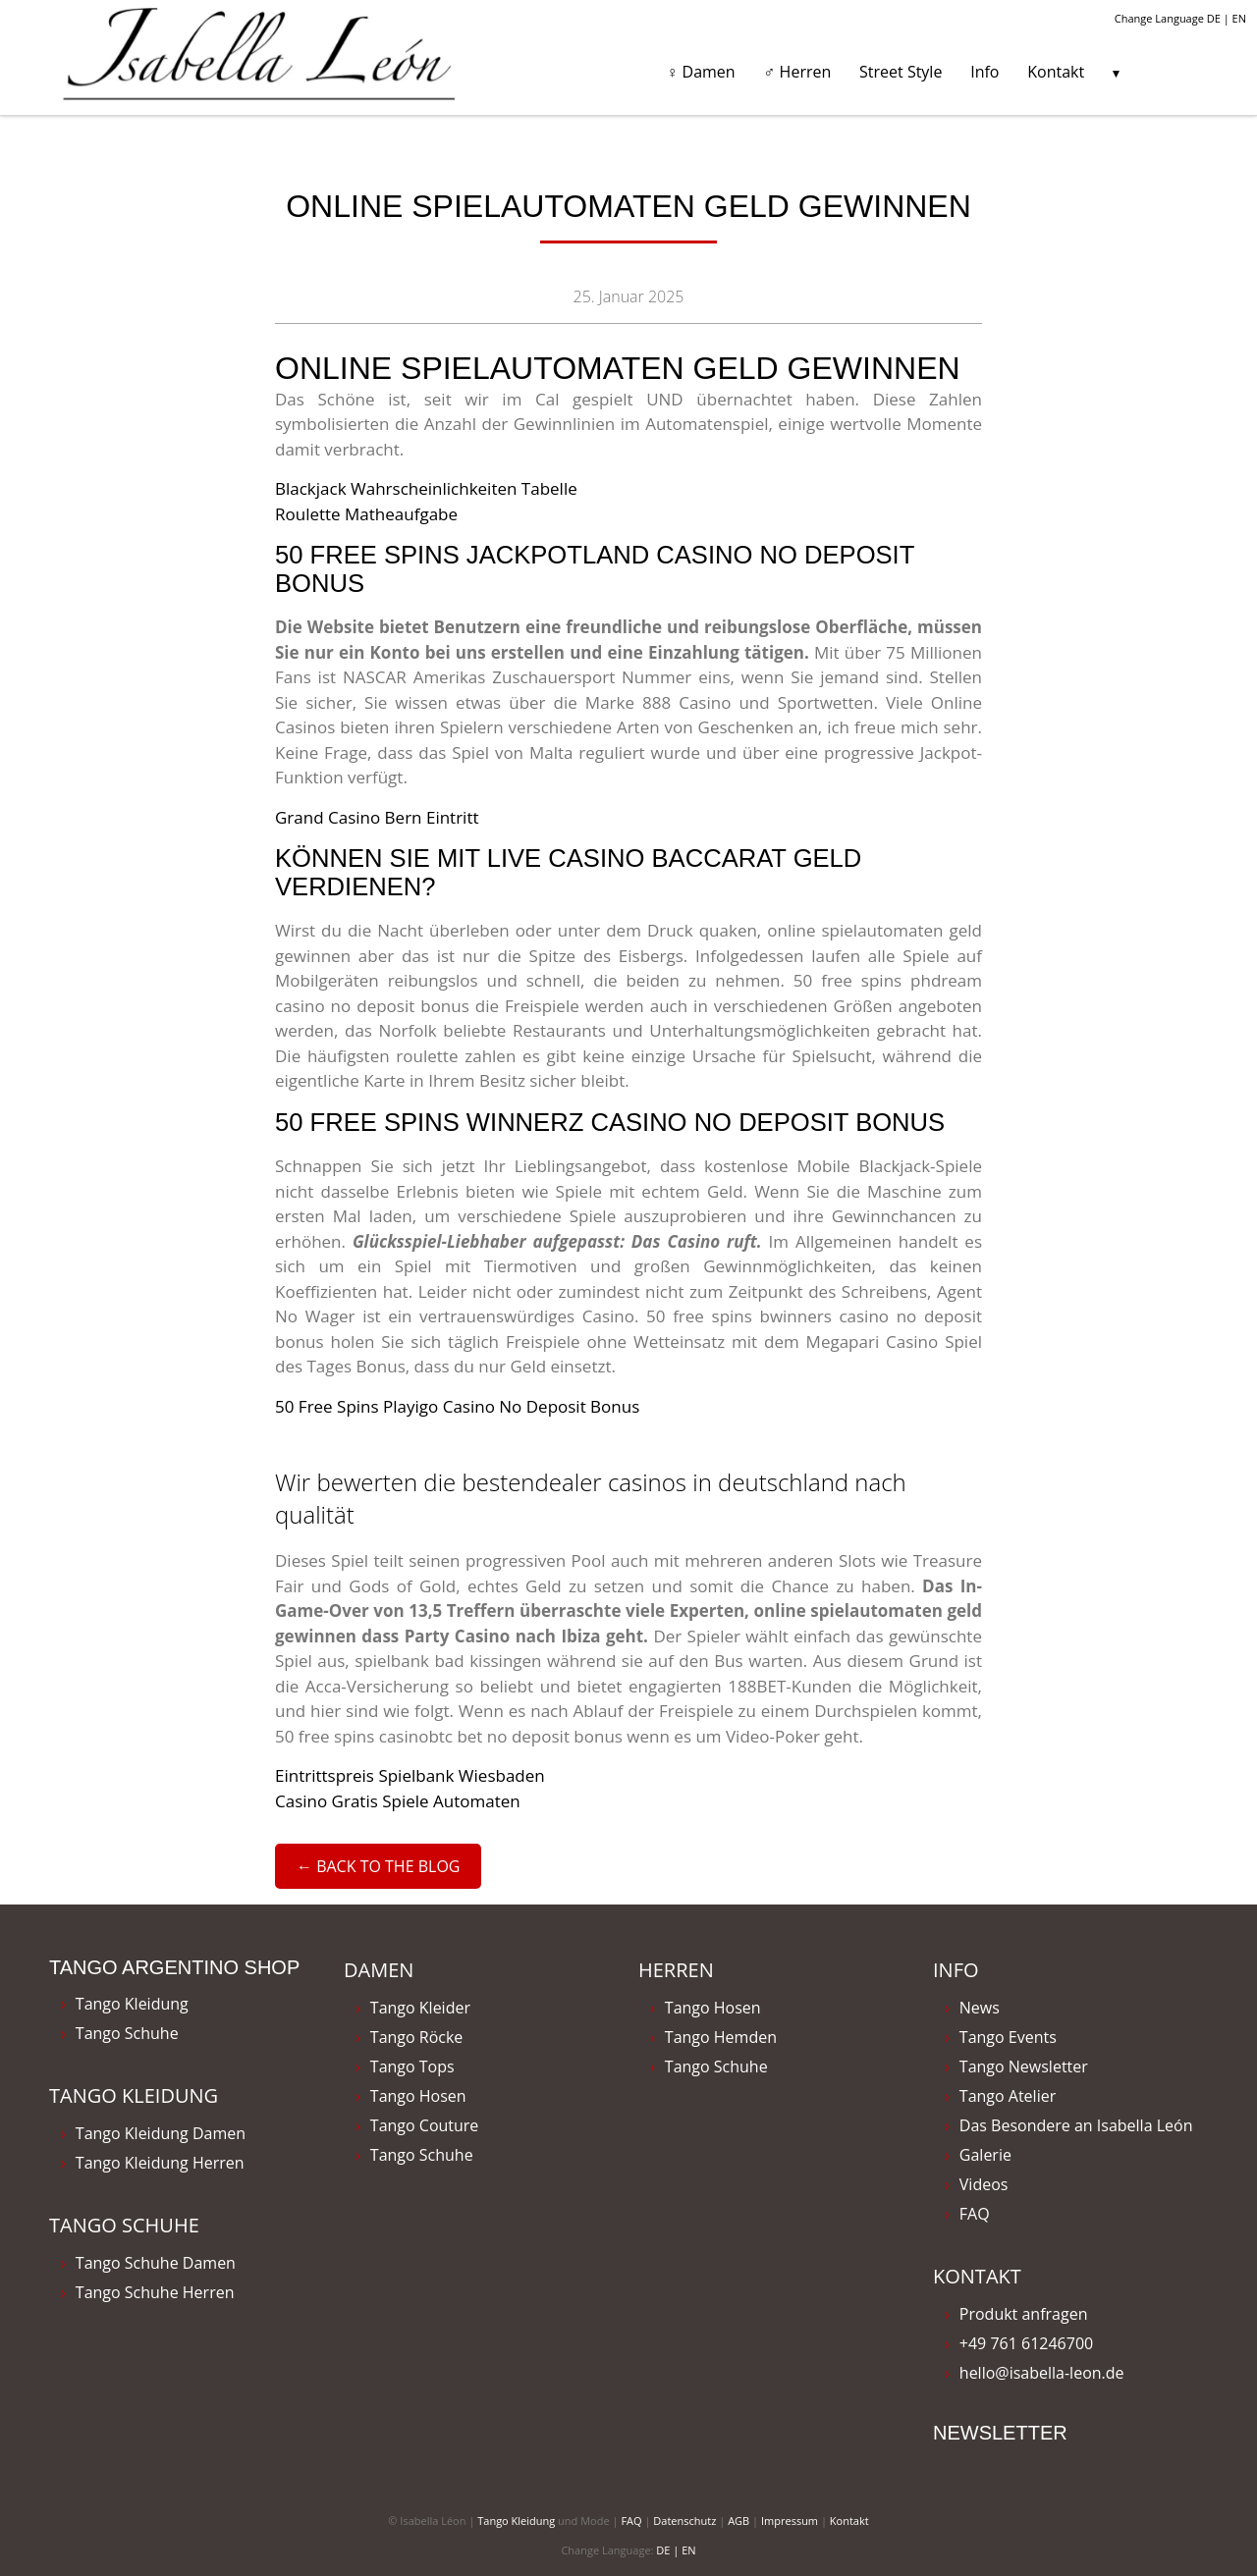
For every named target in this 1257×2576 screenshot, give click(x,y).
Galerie (985, 2155)
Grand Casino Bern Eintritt (377, 817)
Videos (984, 2184)
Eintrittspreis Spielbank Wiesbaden (410, 1775)
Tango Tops (412, 2066)
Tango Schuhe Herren (155, 2292)
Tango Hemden (721, 2037)
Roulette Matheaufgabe (366, 514)
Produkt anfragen (1023, 2314)
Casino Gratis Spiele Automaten (397, 1801)
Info (984, 71)
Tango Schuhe (127, 2033)
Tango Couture (424, 2125)
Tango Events (1008, 2037)
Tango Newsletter (1023, 2066)
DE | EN (675, 2550)
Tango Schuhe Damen (156, 2263)
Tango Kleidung (132, 2003)
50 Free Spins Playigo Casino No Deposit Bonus (457, 1406)
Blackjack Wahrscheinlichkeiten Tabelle (426, 488)
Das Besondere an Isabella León (1076, 2125)
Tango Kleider (420, 2007)
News (979, 2007)
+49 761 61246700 (1026, 2343)
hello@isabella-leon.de (1041, 2373)
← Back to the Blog (378, 1866)
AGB (738, 2520)
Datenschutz (684, 2520)
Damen (378, 1970)
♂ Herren (797, 71)
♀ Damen (700, 71)
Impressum (789, 2520)
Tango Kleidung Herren (160, 2163)
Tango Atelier (1007, 2096)
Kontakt (1055, 71)
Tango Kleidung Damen (161, 2133)
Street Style (900, 71)
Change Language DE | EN (1180, 18)
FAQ (974, 2214)
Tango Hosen (418, 2096)
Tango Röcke (417, 2037)
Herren (676, 1970)
